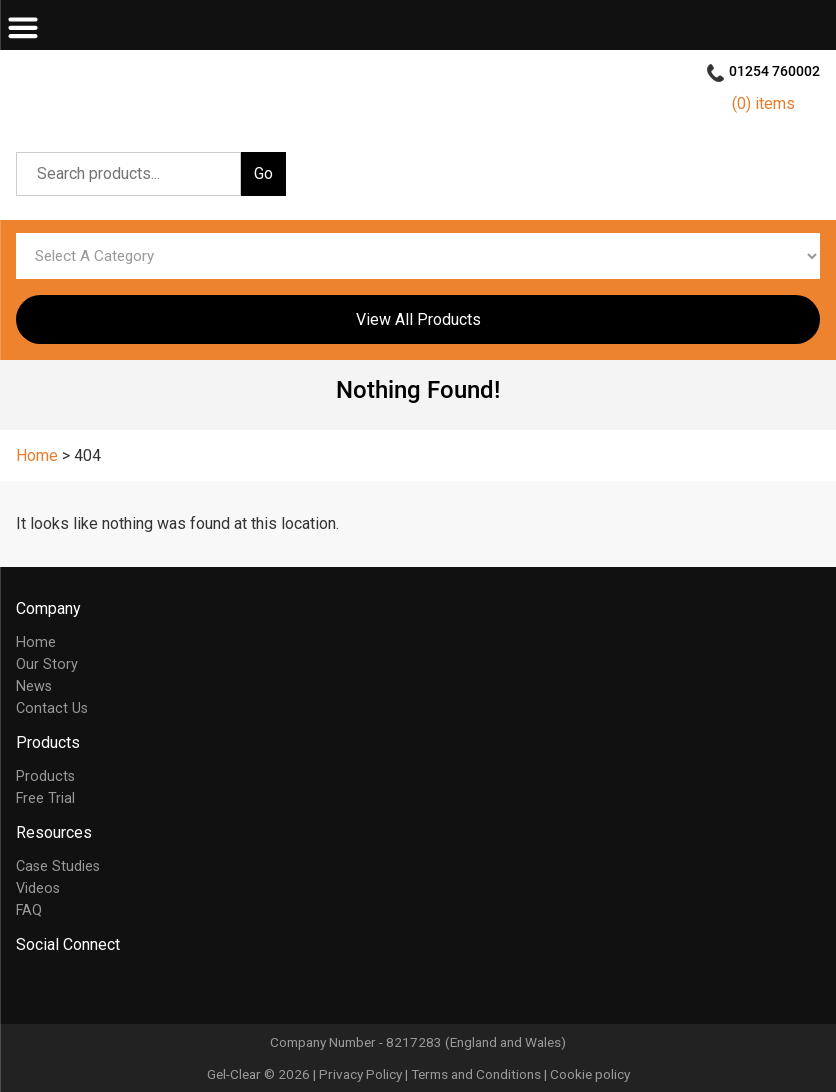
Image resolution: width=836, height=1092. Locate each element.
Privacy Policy (360, 1074)
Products (45, 776)
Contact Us (52, 708)
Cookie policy (590, 1074)
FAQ (29, 910)
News (34, 686)
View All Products (418, 319)
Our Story (47, 664)
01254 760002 (774, 71)
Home (36, 642)
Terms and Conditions (476, 1074)
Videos (38, 888)
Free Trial (45, 798)
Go (263, 173)
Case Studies (58, 866)
